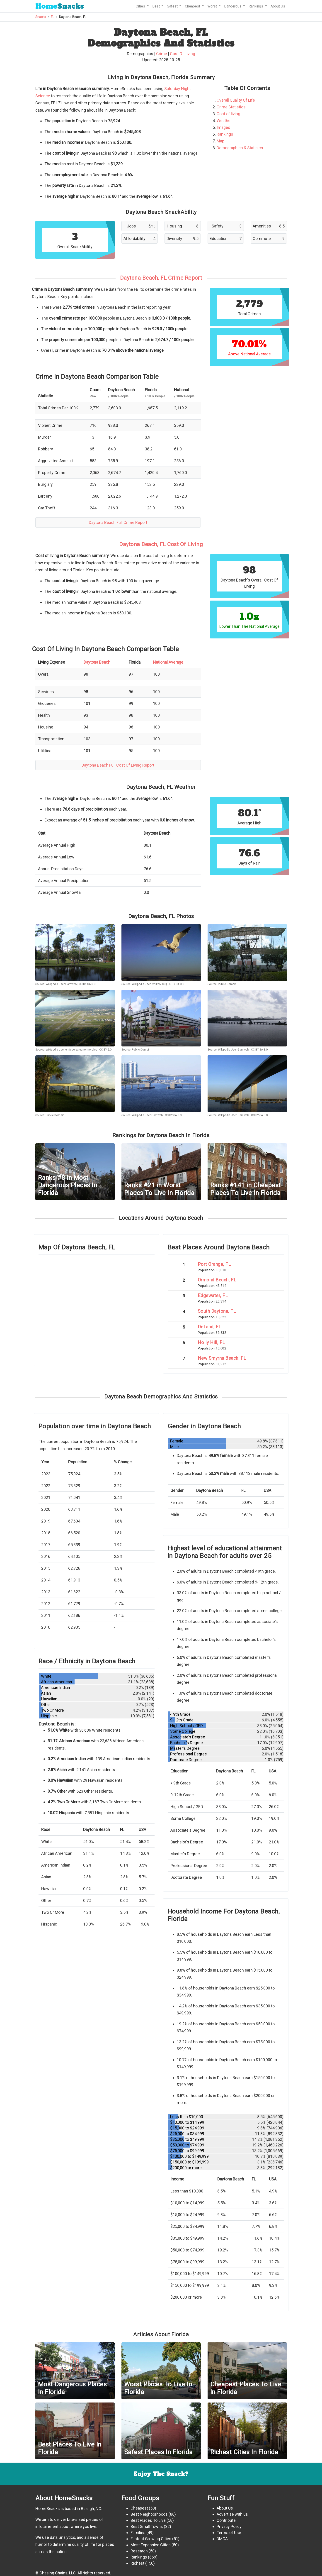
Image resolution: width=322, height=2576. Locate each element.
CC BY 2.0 (105, 1049)
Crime (161, 53)
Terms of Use (229, 2532)
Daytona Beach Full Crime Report (118, 522)
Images (223, 127)
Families (138, 2532)
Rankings (225, 134)
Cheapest (139, 2508)
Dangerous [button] (233, 6)
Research (139, 2551)
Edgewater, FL (213, 1295)
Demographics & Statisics (240, 147)
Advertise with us (232, 2514)
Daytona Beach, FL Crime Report (161, 278)
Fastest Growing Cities (151, 2538)
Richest (137, 2563)
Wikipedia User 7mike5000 (148, 984)
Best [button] (156, 6)
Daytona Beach (97, 662)
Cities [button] (141, 6)
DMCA (222, 2538)
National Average (168, 662)
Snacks (59, 6)
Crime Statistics (231, 107)
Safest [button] (173, 6)
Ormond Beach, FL (217, 1280)
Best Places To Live (148, 2520)
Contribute (226, 2520)
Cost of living (228, 113)
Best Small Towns (147, 2526)
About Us (278, 6)
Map (220, 141)
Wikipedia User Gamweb (61, 984)
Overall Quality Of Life (236, 100)
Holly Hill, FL (211, 1342)
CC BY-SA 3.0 (87, 984)
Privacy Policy (229, 2526)
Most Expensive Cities (151, 2544)
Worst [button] (212, 6)
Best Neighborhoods (149, 2514)
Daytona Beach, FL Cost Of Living (161, 544)
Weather (224, 120)
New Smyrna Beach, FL (222, 1358)
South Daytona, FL (217, 1311)
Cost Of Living (182, 53)
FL (52, 17)
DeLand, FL (209, 1327)
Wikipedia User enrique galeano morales (71, 1049)
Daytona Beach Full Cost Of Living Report (118, 765)
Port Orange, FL (214, 1264)
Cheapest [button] (193, 6)
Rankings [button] (256, 6)
